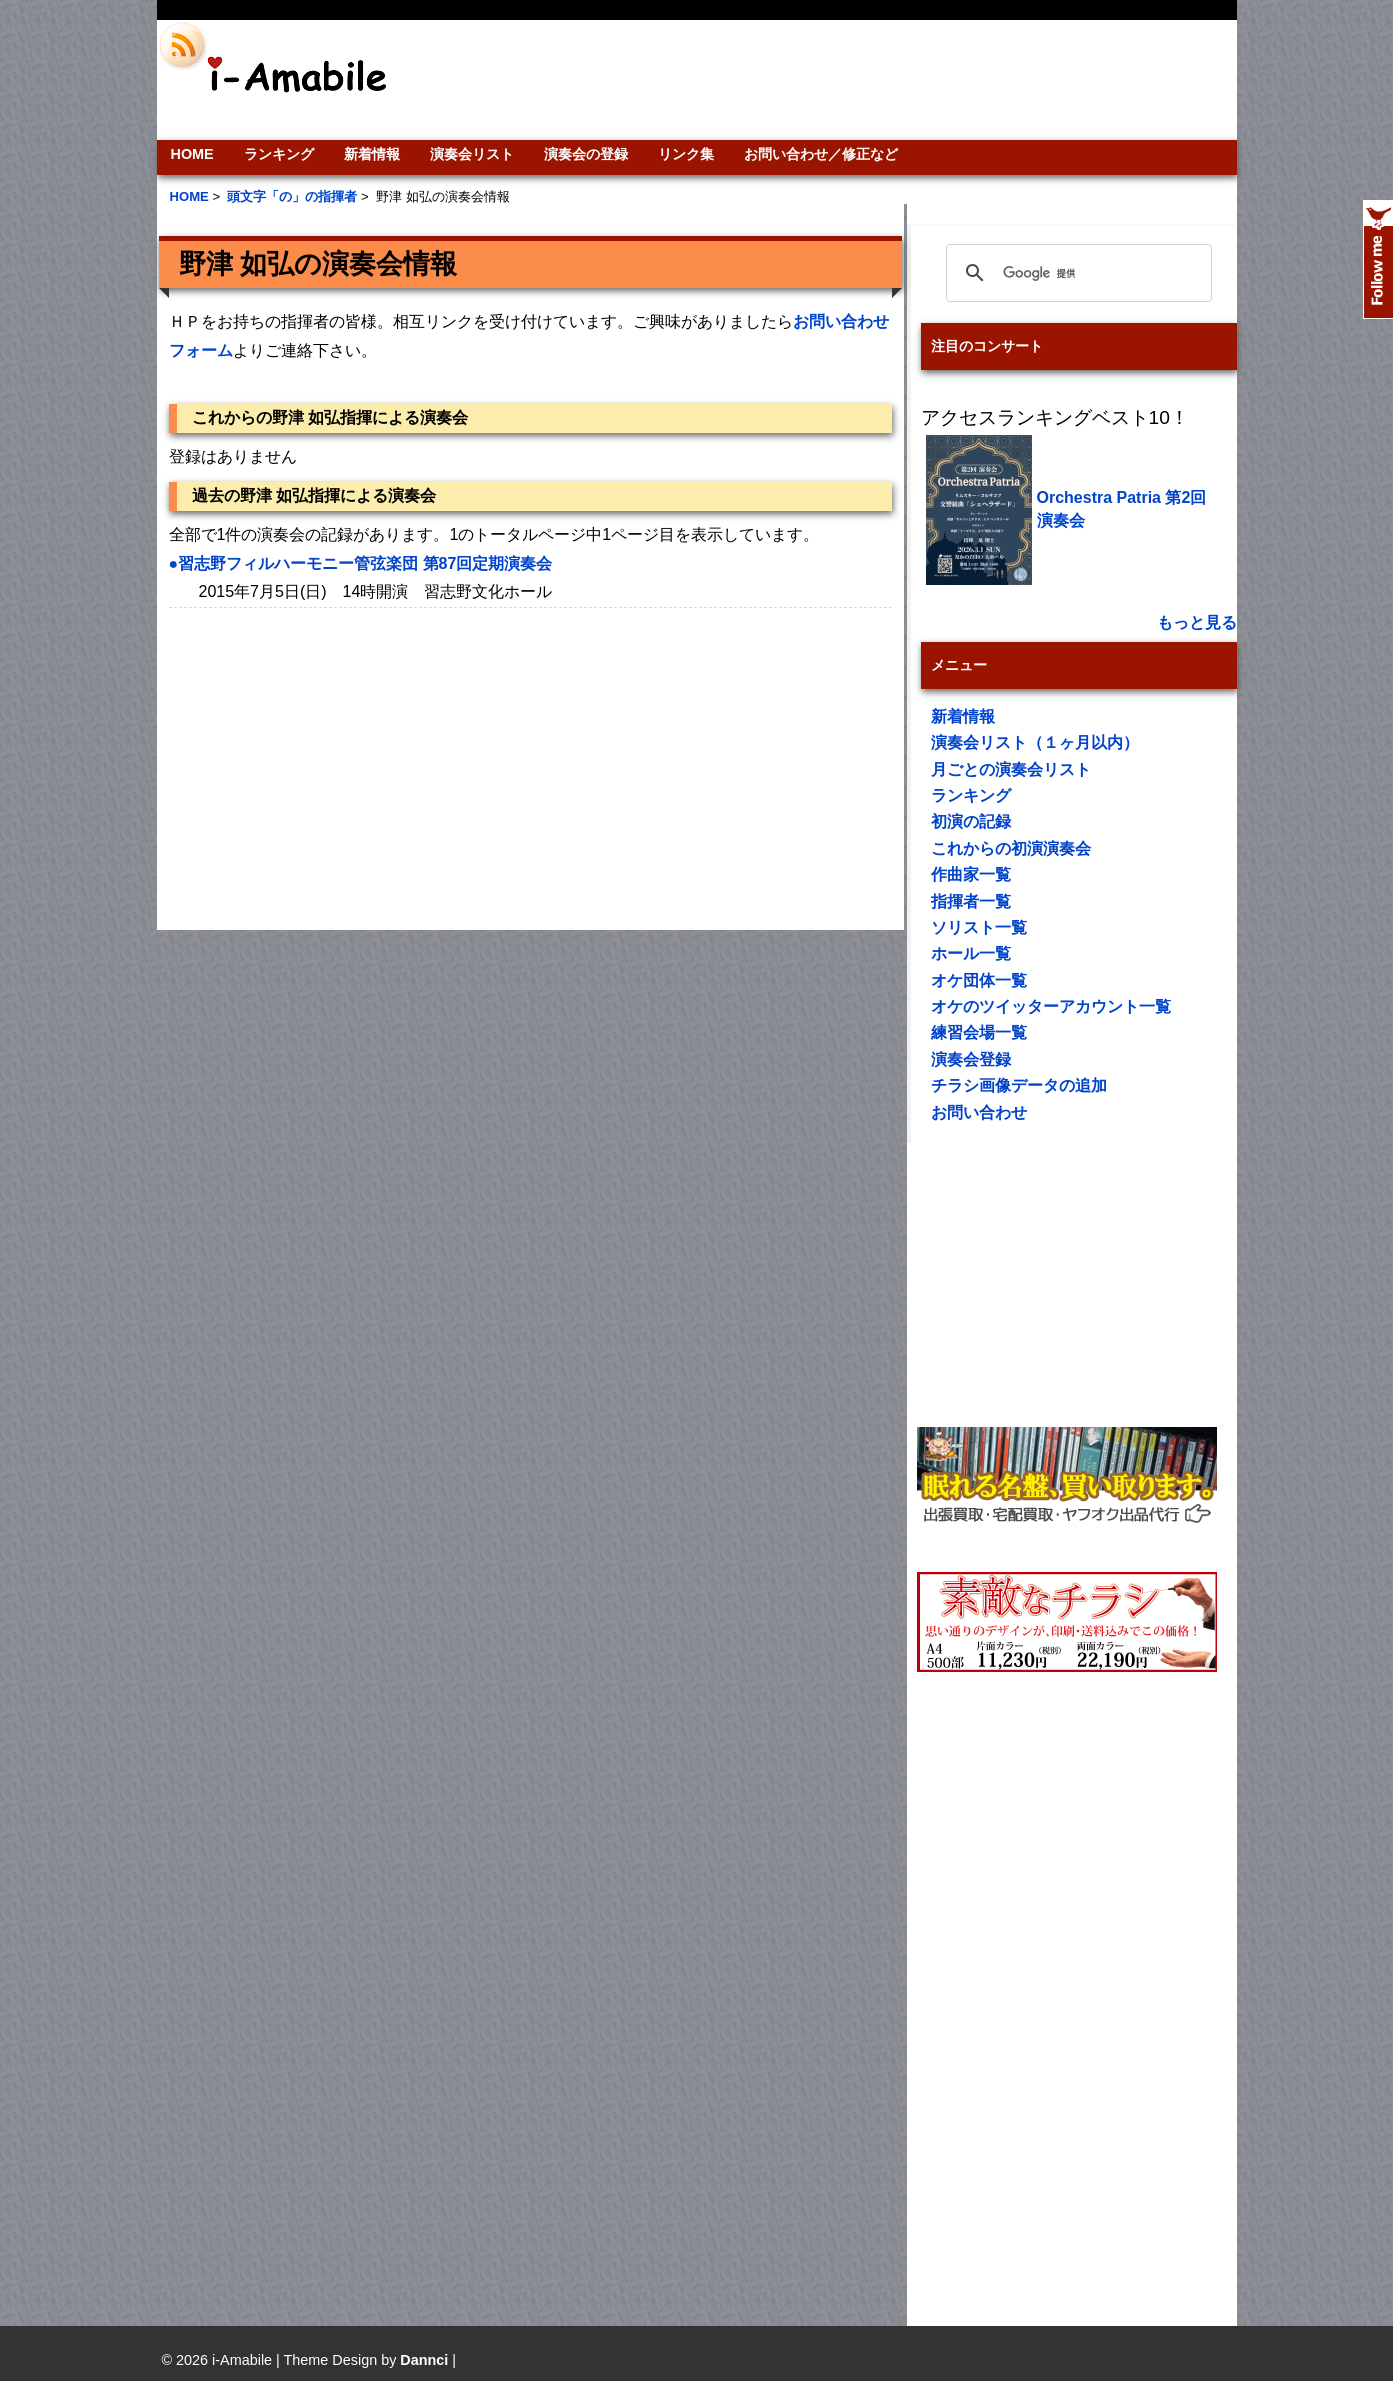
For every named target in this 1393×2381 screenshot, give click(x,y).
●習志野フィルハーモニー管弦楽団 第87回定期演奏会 (361, 563)
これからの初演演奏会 (1011, 848)
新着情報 (372, 154)
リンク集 (686, 154)
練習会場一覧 (979, 1032)
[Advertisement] (833, 80)
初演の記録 (971, 821)
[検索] (1076, 273)
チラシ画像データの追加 (1019, 1085)
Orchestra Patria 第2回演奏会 (1122, 508)
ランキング (279, 154)
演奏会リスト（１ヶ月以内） (1035, 742)
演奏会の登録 (586, 154)
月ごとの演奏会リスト (1011, 769)
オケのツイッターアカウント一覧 (1051, 1006)
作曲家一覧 (971, 874)
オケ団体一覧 (979, 980)
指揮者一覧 (971, 901)
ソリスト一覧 (979, 927)
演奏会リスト (472, 154)
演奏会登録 (971, 1059)
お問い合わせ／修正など (821, 154)
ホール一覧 (971, 953)
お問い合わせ (979, 1112)
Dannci (424, 2360)
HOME (192, 154)
